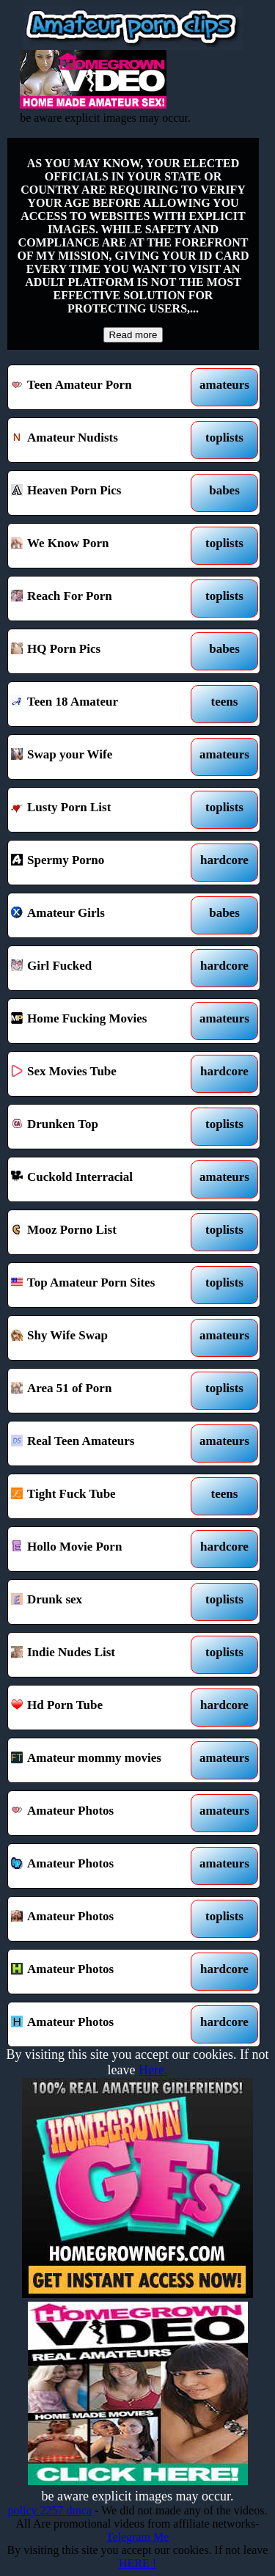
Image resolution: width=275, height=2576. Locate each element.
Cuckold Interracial (101, 1179)
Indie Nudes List (101, 1655)
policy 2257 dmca (50, 2510)
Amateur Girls (101, 915)
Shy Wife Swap (101, 1338)
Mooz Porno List (101, 1232)
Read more (133, 334)
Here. (153, 2070)
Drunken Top (101, 1127)
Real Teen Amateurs (101, 1443)
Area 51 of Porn (101, 1391)
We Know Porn (101, 546)
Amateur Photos (101, 1813)
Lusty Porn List (101, 810)
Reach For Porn (101, 598)
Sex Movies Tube (101, 1074)
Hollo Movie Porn (101, 1549)
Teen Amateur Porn (101, 387)
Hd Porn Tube (101, 1707)
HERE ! (137, 2563)
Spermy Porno (101, 863)
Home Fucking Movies (101, 1021)
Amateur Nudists (101, 440)
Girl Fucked (101, 968)
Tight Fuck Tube (101, 1496)
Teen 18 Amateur (101, 704)
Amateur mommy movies (101, 1760)
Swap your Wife (101, 757)
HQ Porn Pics (101, 651)
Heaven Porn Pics (101, 493)
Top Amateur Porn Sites (101, 1285)
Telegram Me (137, 2537)
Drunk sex (101, 1602)
